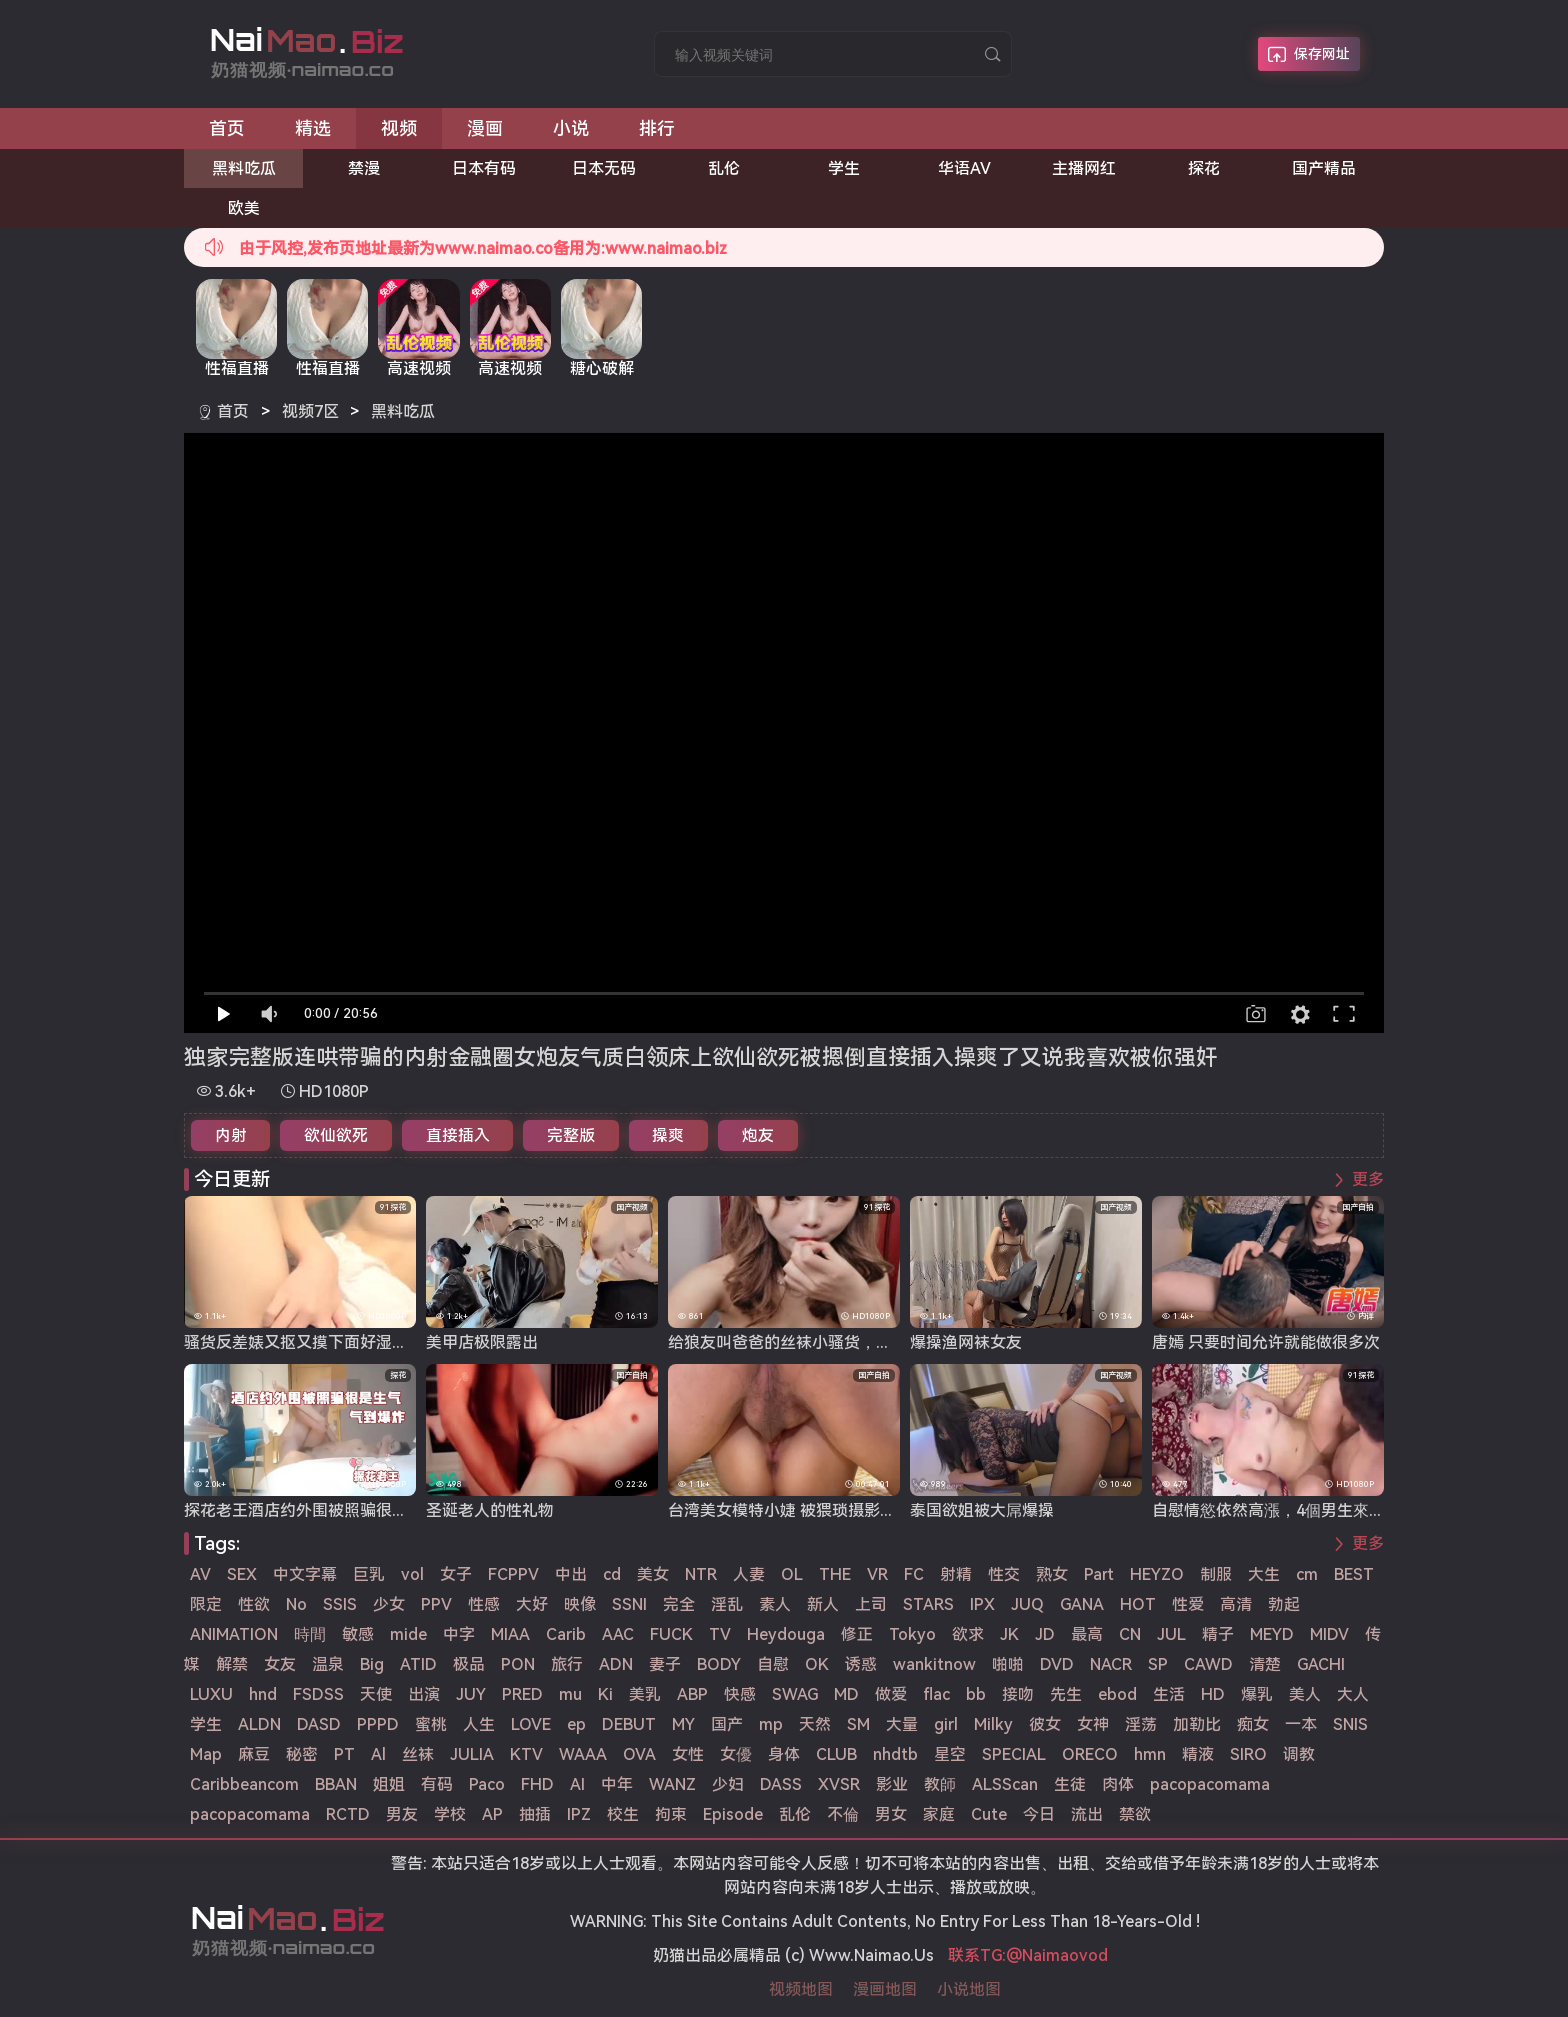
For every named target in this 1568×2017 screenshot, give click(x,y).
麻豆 (254, 1754)
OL (792, 1574)
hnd (263, 1694)
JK (1009, 1634)
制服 (1216, 1574)
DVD (1057, 1664)
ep (576, 1724)
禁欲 (1135, 1814)
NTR (701, 1574)
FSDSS (318, 1694)
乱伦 (724, 168)
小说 (571, 128)
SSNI (629, 1604)
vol (412, 1574)
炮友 (758, 1135)
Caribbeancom (244, 1784)
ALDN (259, 1724)
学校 (450, 1814)
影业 (892, 1784)
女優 (736, 1754)
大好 (532, 1604)
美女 (653, 1574)
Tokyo (912, 1634)
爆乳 (1257, 1694)
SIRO (1248, 1754)
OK (817, 1664)
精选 (313, 128)
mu (570, 1694)
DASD (319, 1724)
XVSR (839, 1784)
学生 (844, 168)
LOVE (531, 1724)
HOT (1138, 1604)
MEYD (1272, 1634)
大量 (902, 1724)
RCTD (348, 1814)
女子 (456, 1574)
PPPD (378, 1724)
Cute (989, 1814)
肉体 (1118, 1784)
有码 (437, 1784)
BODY (719, 1664)
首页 (227, 128)
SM (858, 1724)
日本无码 (604, 168)
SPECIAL (1014, 1754)
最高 (1087, 1634)
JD (1045, 1634)
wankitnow (934, 1664)
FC (914, 1574)
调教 (1299, 1754)
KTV (526, 1754)
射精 (956, 1574)
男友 (402, 1814)
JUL (1171, 1634)
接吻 (1018, 1694)
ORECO (1090, 1754)
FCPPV (513, 1574)
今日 (1039, 1814)
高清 (1236, 1604)
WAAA (583, 1754)
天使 (376, 1694)
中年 (617, 1784)
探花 (1204, 168)
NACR (1111, 1664)
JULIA (472, 1754)
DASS (781, 1784)
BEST (1354, 1574)
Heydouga (786, 1634)
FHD (537, 1784)
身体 (784, 1754)
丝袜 (418, 1754)
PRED (522, 1694)
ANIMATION (234, 1634)
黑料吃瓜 (244, 168)
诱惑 (861, 1664)
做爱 (891, 1694)
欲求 (968, 1634)
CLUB (836, 1754)
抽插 (535, 1814)
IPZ (579, 1814)
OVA (639, 1754)
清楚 (1265, 1664)
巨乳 (369, 1574)
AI (577, 1784)
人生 (479, 1724)
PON (518, 1664)
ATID (418, 1664)
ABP (692, 1694)
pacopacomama (1210, 1784)
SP (1158, 1664)
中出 (571, 1574)
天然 (815, 1724)
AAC (618, 1634)
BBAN (336, 1784)
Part (1099, 1574)
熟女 (1052, 1574)
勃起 (1284, 1604)
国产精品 (1324, 168)
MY (683, 1724)
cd (612, 1574)
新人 (823, 1604)
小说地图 (969, 1989)
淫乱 (727, 1604)
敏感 (358, 1634)
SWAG (795, 1694)
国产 (727, 1724)
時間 (310, 1634)
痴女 (1253, 1724)
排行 (657, 128)
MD (846, 1694)
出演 (424, 1694)
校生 (623, 1814)
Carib (566, 1634)
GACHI (1321, 1664)
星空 (950, 1754)
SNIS (1350, 1724)
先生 (1066, 1694)
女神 (1093, 1724)
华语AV (964, 168)
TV (720, 1634)
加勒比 (1197, 1724)
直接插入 (458, 1135)
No (296, 1604)
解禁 (232, 1664)
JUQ (1027, 1604)
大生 (1264, 1574)
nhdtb (895, 1754)
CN (1130, 1634)
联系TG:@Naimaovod (1028, 1955)
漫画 (485, 128)
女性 (688, 1754)
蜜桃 (431, 1724)
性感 (484, 1604)
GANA (1082, 1604)
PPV (436, 1604)
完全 (679, 1604)
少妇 (728, 1784)
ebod (1117, 1694)
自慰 (773, 1664)
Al (378, 1754)
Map (206, 1754)
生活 (1169, 1694)
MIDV (1329, 1634)
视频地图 (801, 1989)
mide (408, 1634)
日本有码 (484, 168)
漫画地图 (885, 1989)
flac (936, 1694)
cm (1307, 1574)
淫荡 (1141, 1724)
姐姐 (389, 1784)
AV (200, 1574)
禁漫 (364, 168)
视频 (399, 128)
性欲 (254, 1604)
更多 (1368, 1179)
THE (835, 1574)
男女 (891, 1814)
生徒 (1070, 1784)
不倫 (843, 1814)
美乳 (645, 1694)
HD (1213, 1694)
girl (946, 1724)
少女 (389, 1604)
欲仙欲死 (336, 1135)
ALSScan (1005, 1784)
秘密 (302, 1754)
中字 (459, 1634)
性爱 (1188, 1604)
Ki (605, 1694)
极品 (469, 1664)
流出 (1087, 1814)
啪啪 (1008, 1664)
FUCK (671, 1634)
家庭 (939, 1814)
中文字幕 (305, 1574)
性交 (1004, 1574)
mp (771, 1724)
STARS (928, 1604)
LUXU (211, 1694)
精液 (1198, 1754)
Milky (993, 1724)
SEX (242, 1574)
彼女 (1045, 1724)
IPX (982, 1604)
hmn (1150, 1754)
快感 (740, 1694)
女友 (280, 1664)
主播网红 (1084, 168)
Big (372, 1664)
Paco (487, 1784)
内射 (231, 1135)
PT (344, 1754)
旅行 (567, 1664)
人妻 (749, 1574)
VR (877, 1574)
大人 (1353, 1694)
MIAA (510, 1634)
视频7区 (310, 411)
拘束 (671, 1814)
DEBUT (629, 1724)
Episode (733, 1814)
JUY (471, 1694)
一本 (1301, 1724)
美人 (1305, 1694)
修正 (857, 1634)
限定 (206, 1604)
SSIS (340, 1604)
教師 (940, 1784)
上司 (871, 1604)
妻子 (665, 1664)
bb (976, 1694)
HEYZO (1157, 1574)
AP (492, 1814)
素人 (775, 1604)
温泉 (328, 1664)
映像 (580, 1604)
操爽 (668, 1135)
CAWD (1208, 1664)
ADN (616, 1664)
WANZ (672, 1784)
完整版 (571, 1135)
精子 (1218, 1634)
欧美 (244, 208)
